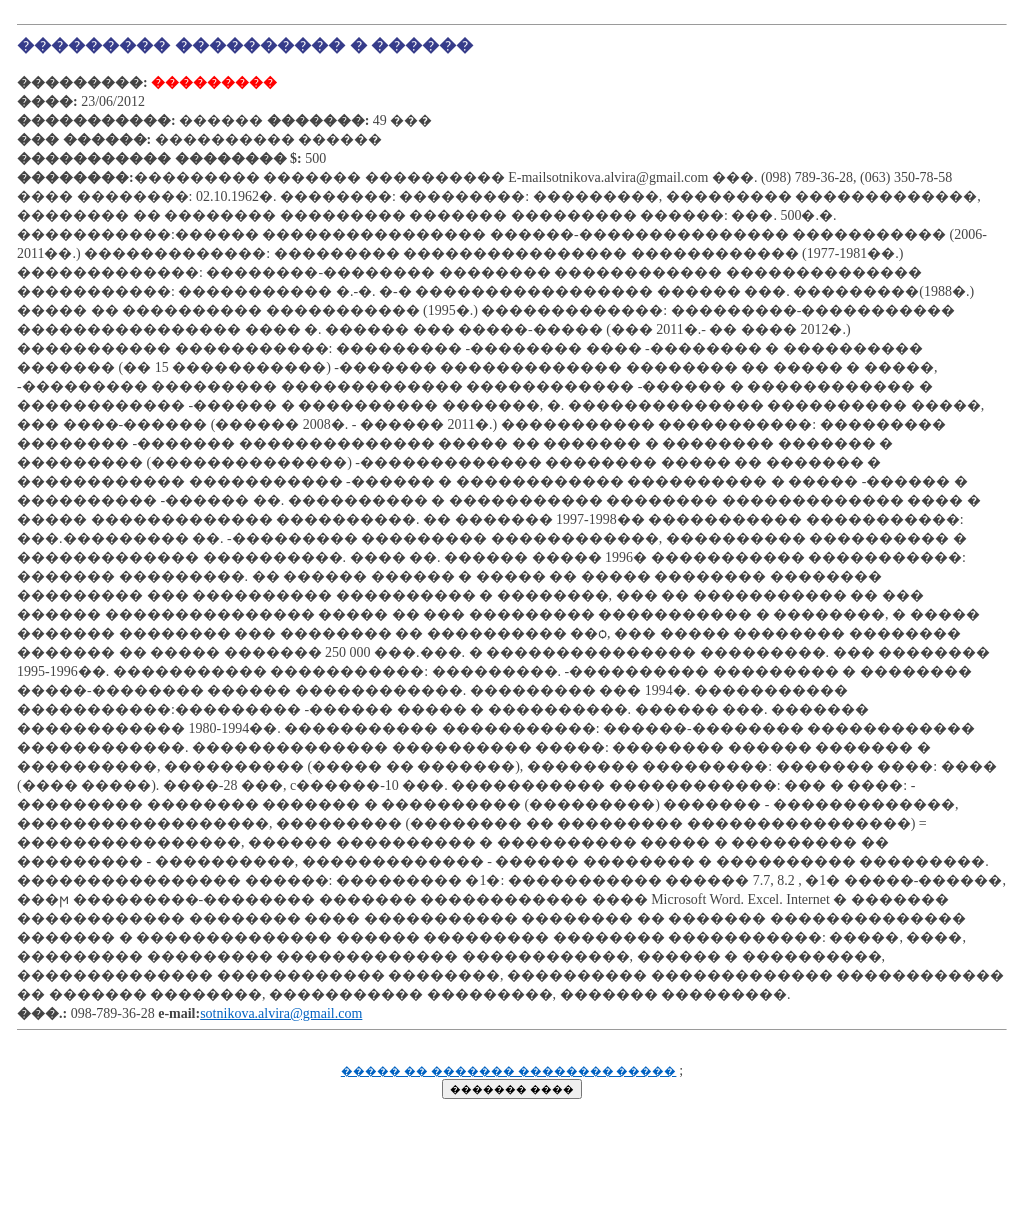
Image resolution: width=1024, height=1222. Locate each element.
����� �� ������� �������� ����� (509, 1071)
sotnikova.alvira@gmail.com (281, 1013)
